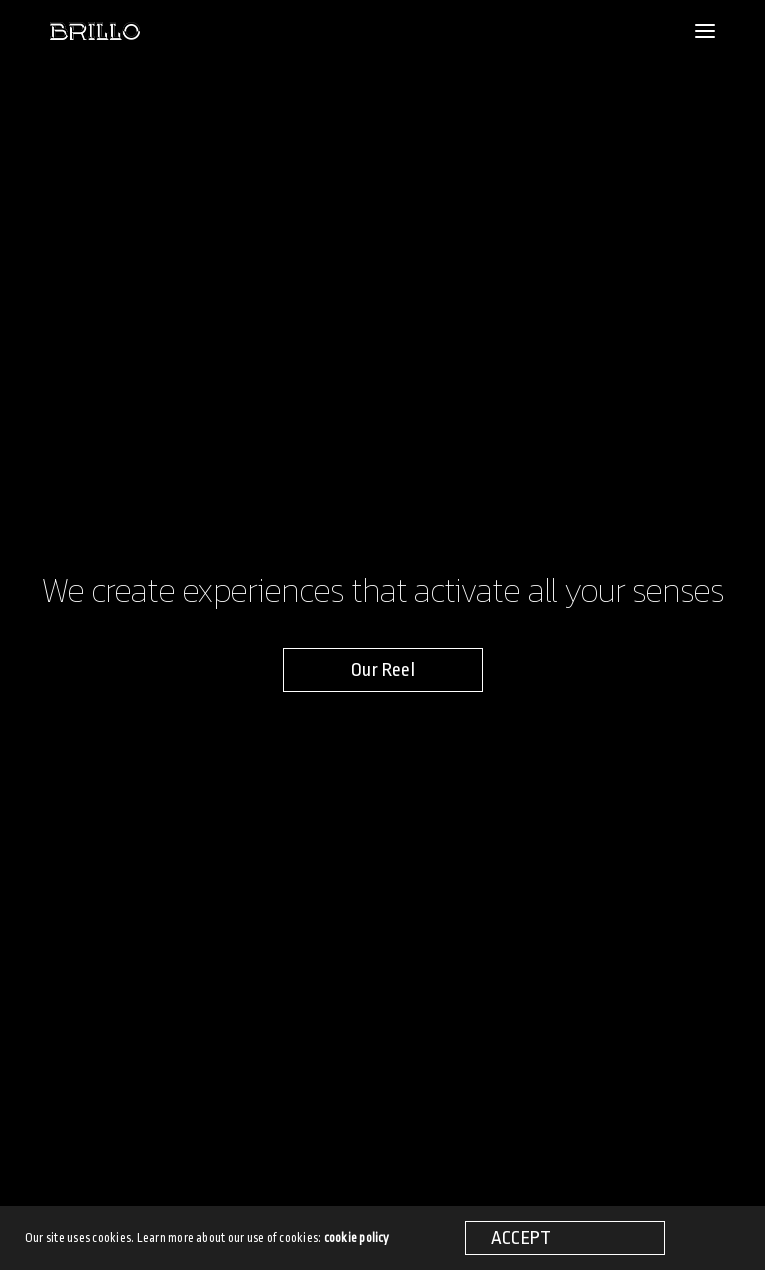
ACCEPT (521, 1238)
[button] (383, 670)
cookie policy (357, 1238)
